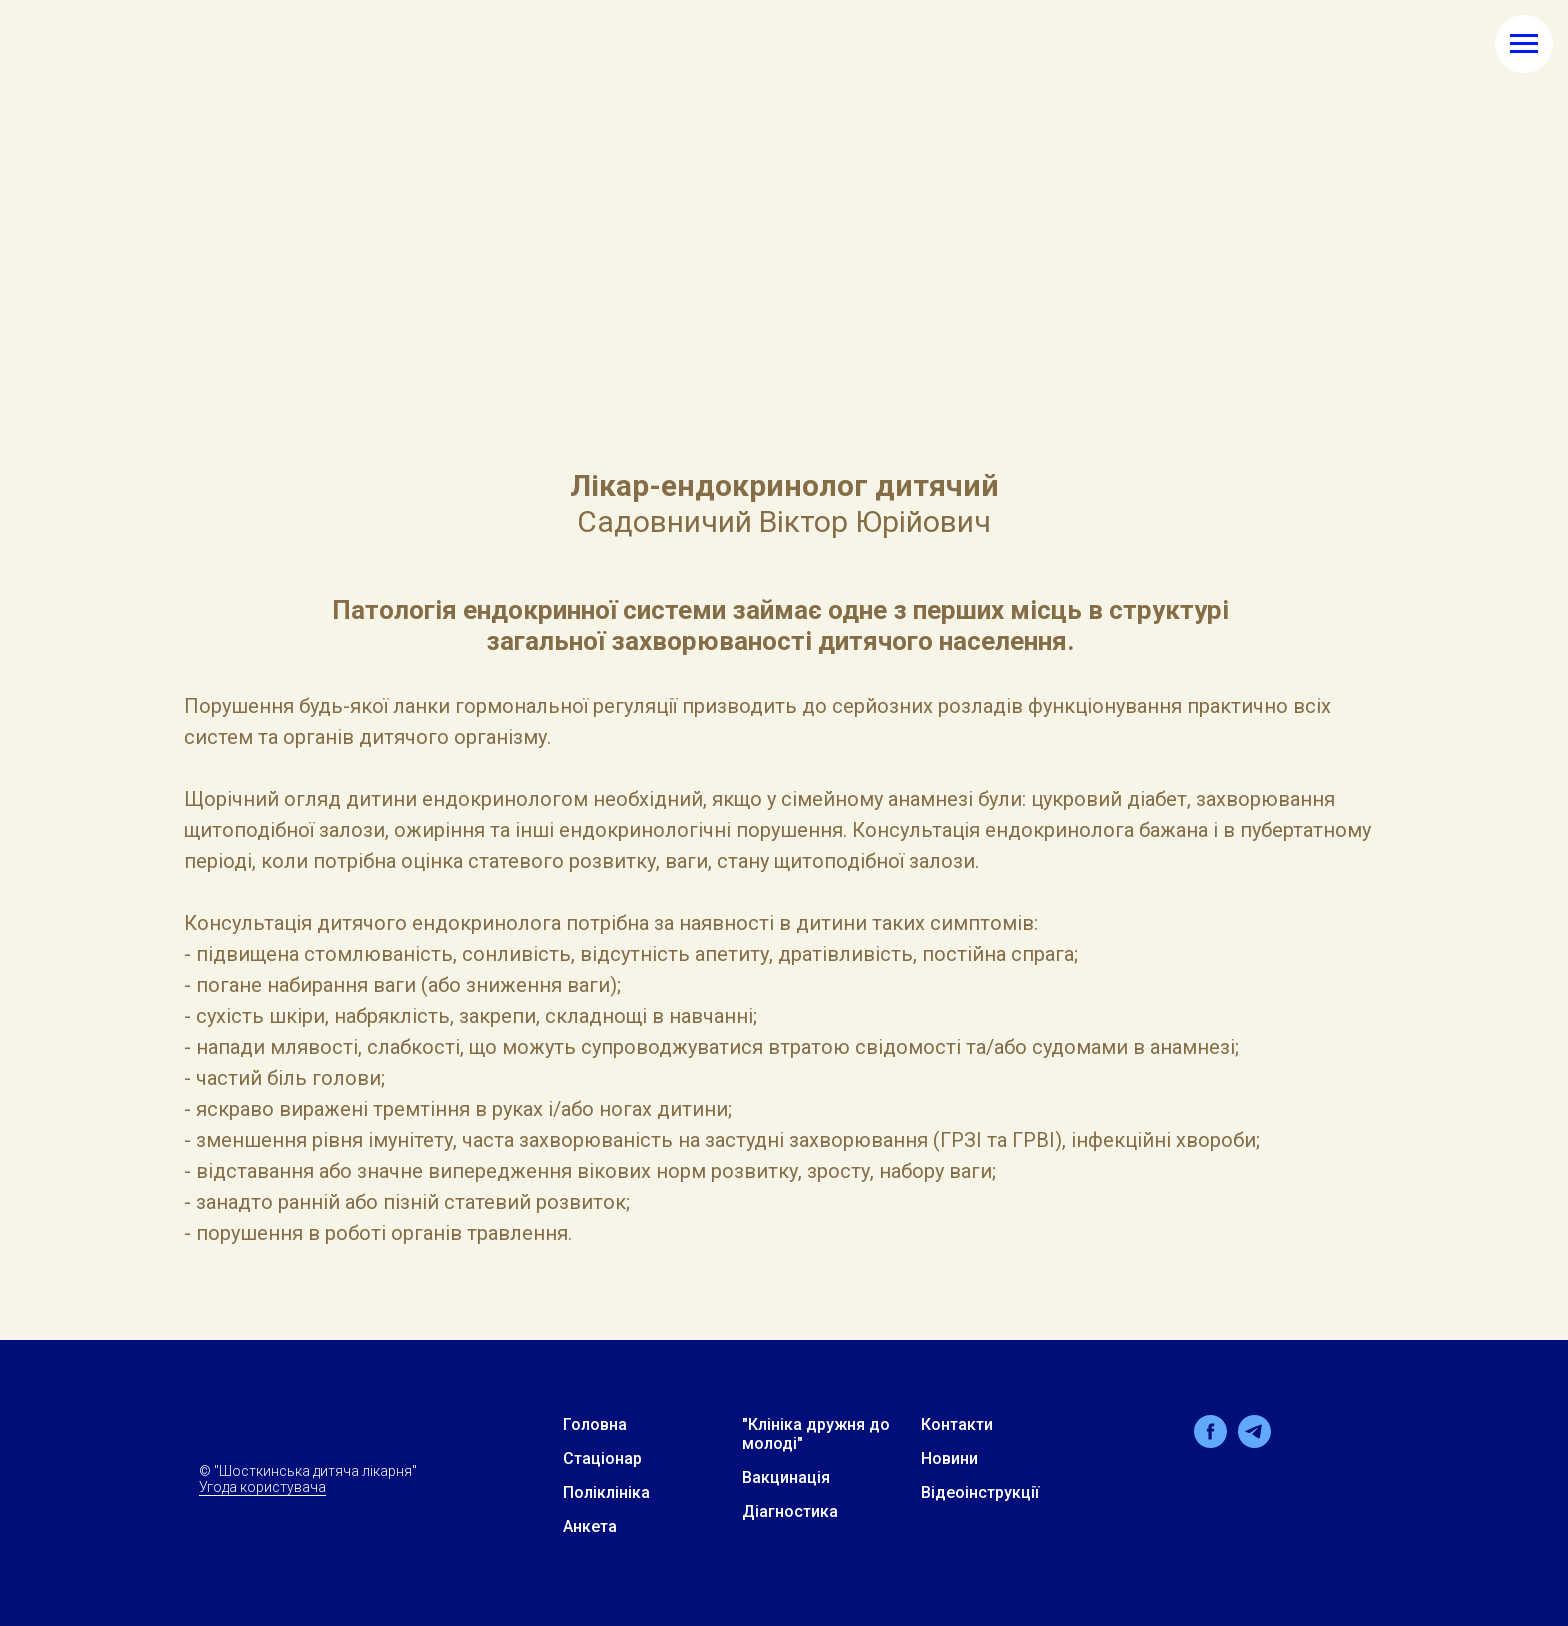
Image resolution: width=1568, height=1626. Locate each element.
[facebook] (1210, 1442)
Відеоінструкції (980, 1492)
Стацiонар (602, 1458)
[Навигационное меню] (1524, 44)
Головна (595, 1424)
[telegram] (1254, 1442)
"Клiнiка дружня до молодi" (816, 1434)
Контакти (957, 1424)
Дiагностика (790, 1511)
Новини (949, 1458)
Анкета (590, 1526)
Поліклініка (606, 1492)
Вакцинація (786, 1477)
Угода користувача (262, 1487)
